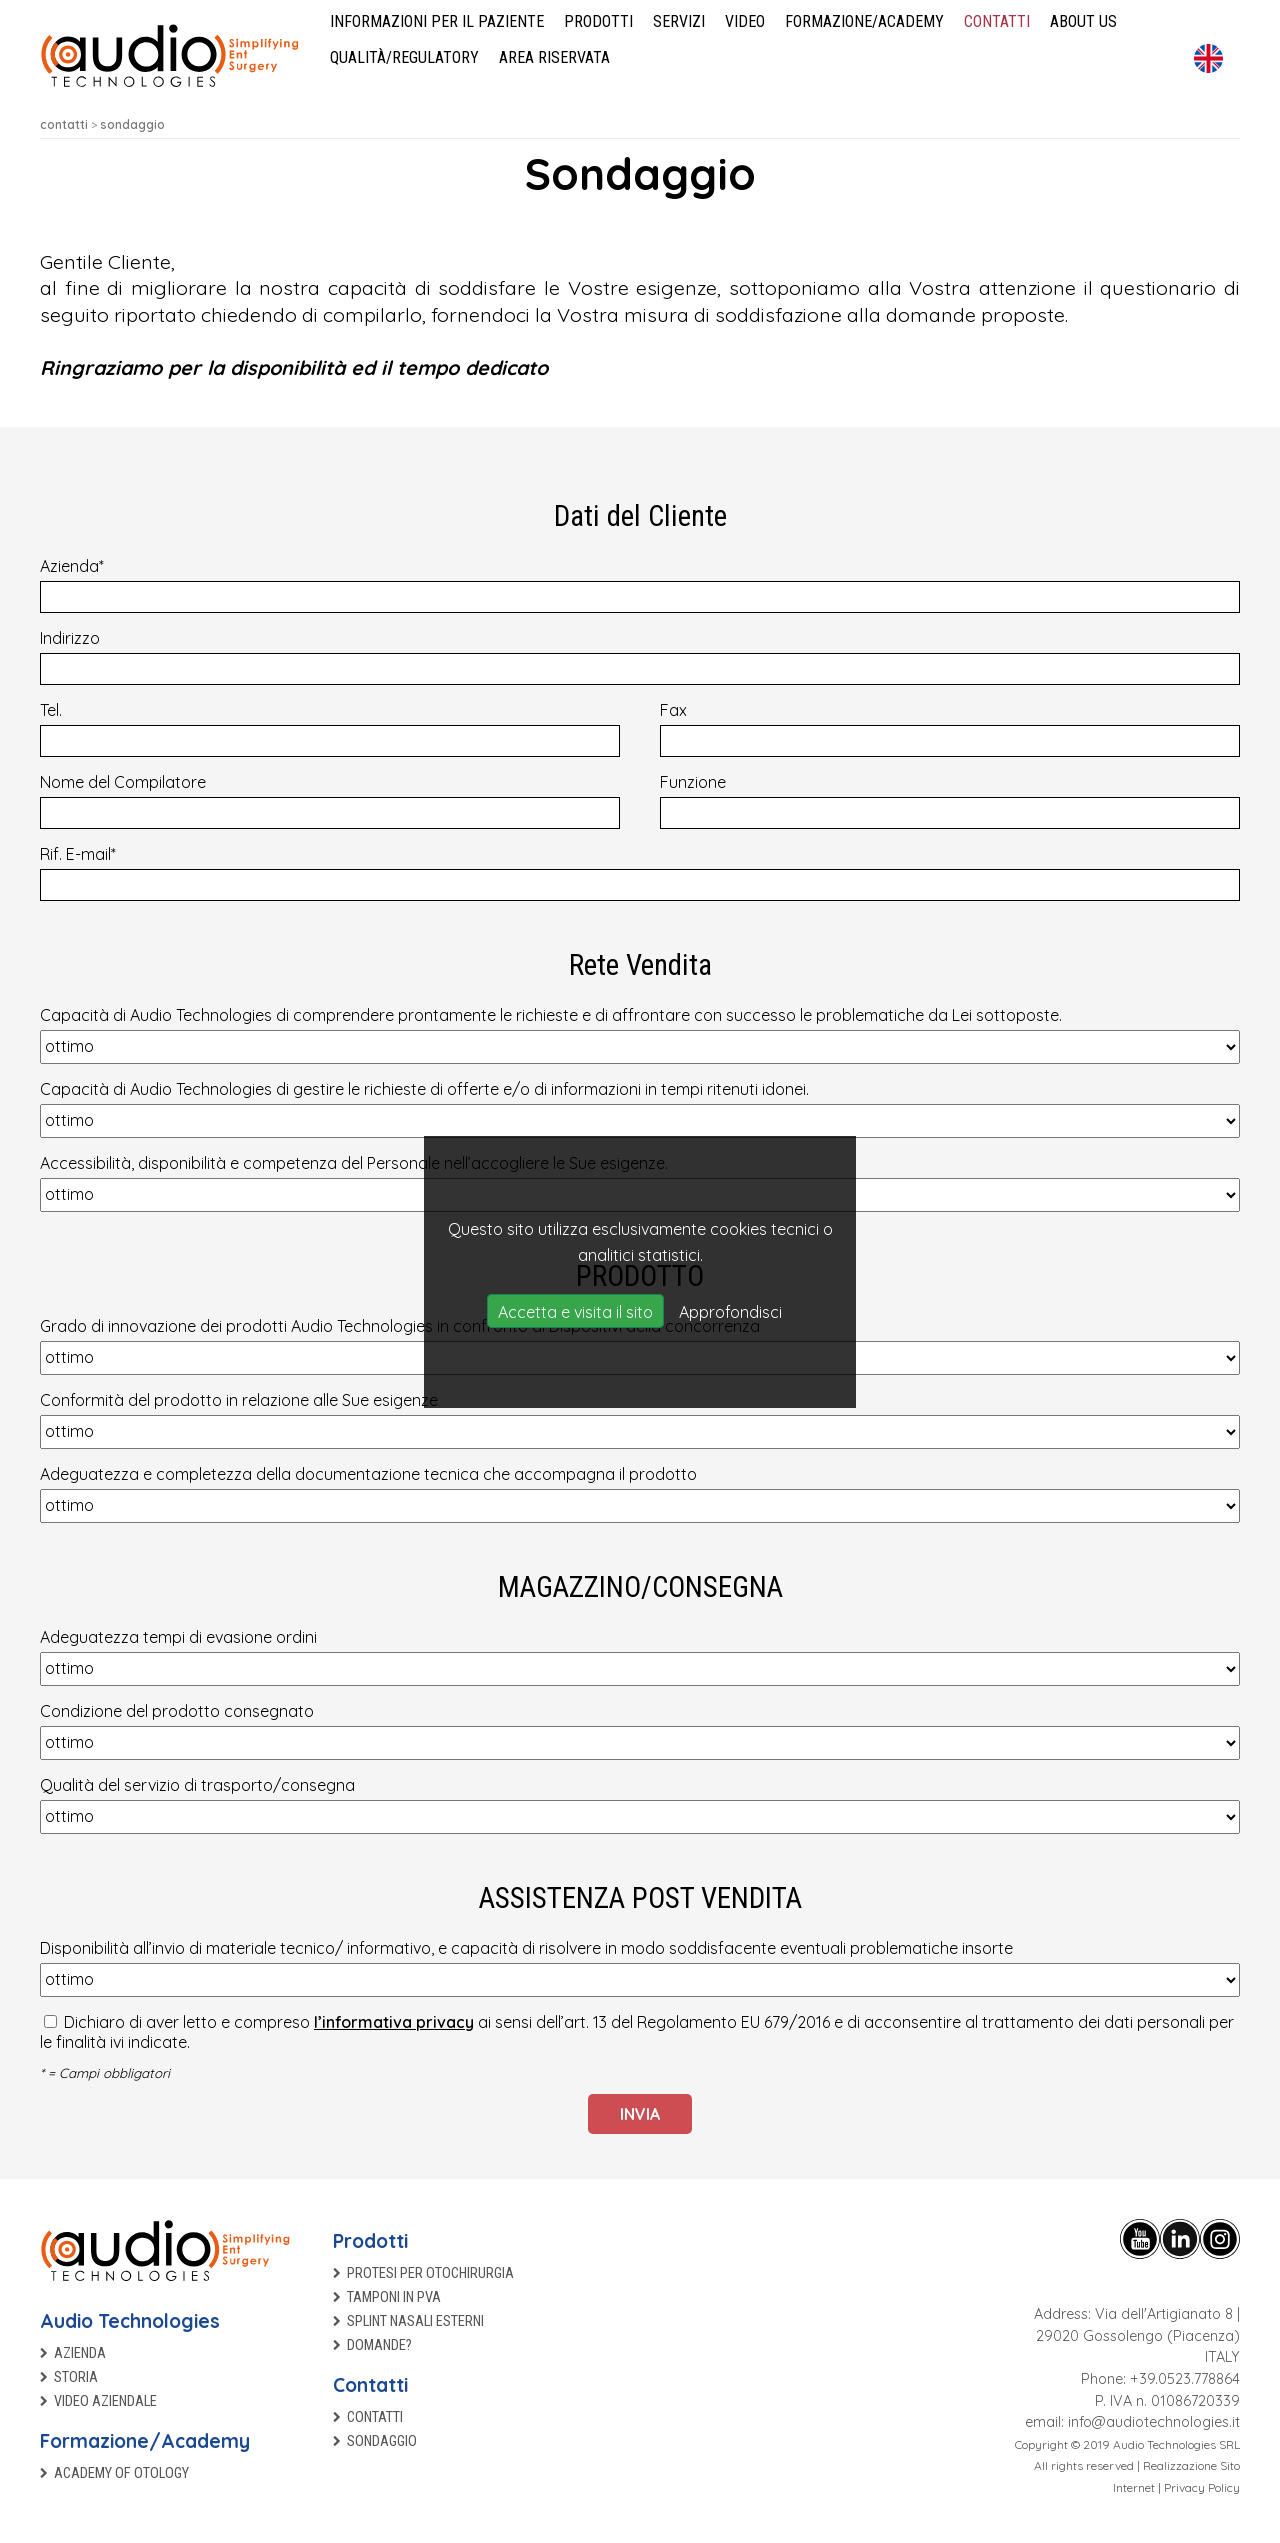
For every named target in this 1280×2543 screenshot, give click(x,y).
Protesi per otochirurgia (430, 2273)
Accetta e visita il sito (575, 1312)
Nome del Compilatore (330, 800)
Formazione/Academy (145, 2441)
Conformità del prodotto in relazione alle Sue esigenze (640, 1419)
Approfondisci (730, 1312)
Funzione (950, 800)
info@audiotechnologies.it (1154, 2422)
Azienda (640, 584)
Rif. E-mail (640, 872)
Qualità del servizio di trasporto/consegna (640, 1804)
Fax (950, 728)
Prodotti (370, 2241)
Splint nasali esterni (415, 2321)
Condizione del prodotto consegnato (640, 1730)
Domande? (379, 2345)
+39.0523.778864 (1185, 2379)
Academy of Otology (121, 2473)
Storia (76, 2377)
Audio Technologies (130, 2321)
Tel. (330, 728)
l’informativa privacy (394, 2022)
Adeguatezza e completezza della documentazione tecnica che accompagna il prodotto (640, 1493)
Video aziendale (105, 2401)
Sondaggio (382, 2441)
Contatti (370, 2385)
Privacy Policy (1202, 2487)
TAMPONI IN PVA (394, 2297)
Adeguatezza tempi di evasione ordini (640, 1656)
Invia (640, 2114)
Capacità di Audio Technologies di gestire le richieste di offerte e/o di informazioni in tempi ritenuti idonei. (640, 1108)
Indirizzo (640, 656)
